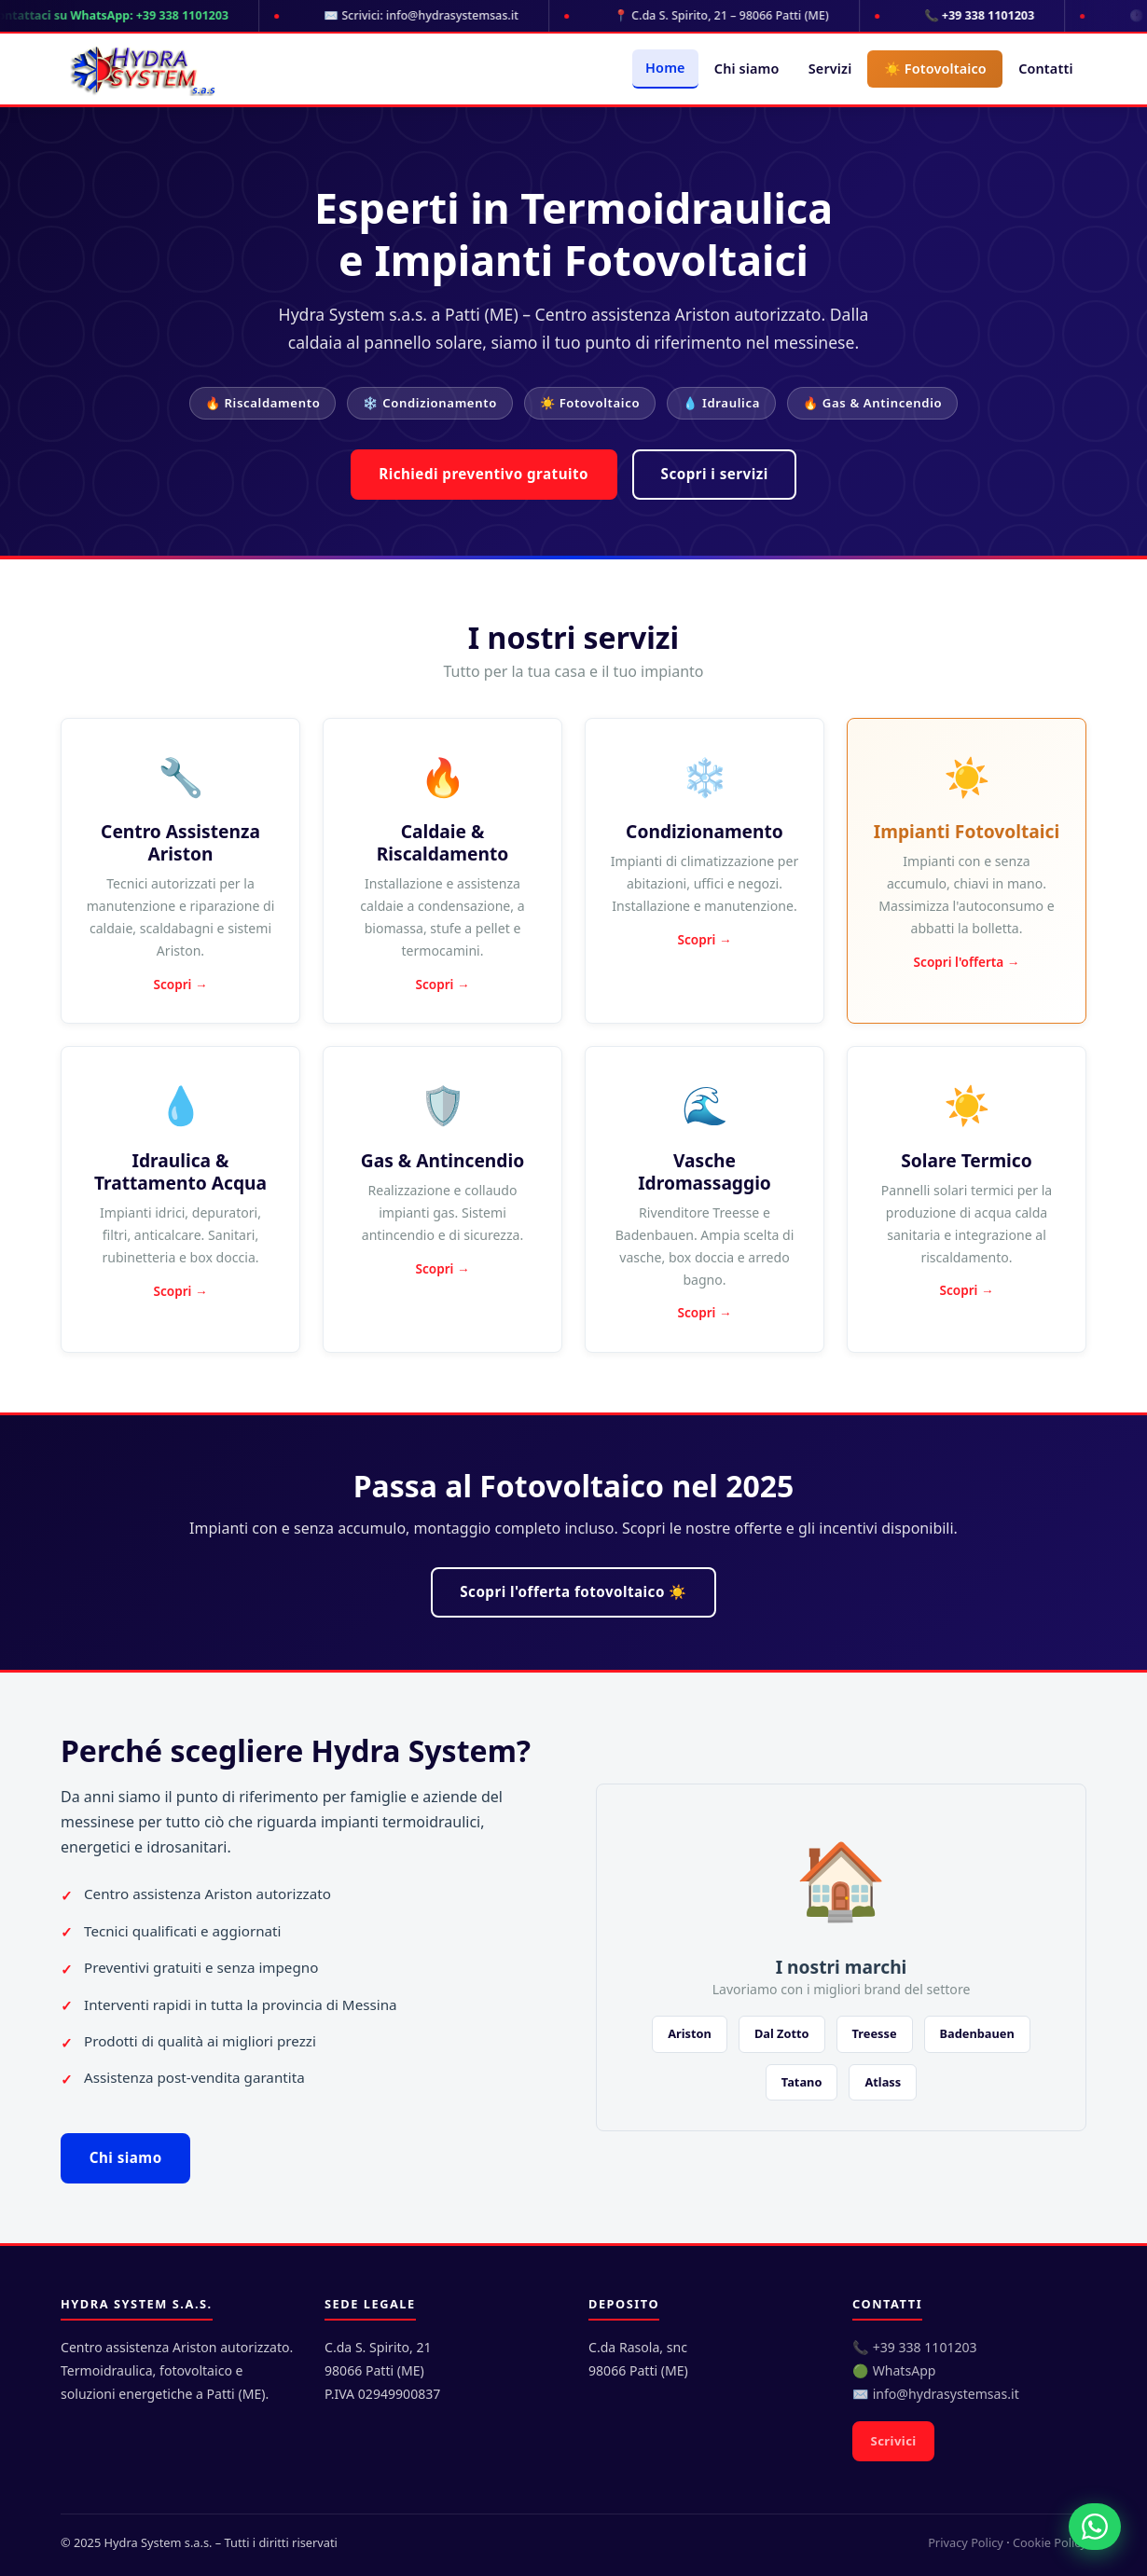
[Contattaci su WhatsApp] (1095, 2526)
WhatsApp (904, 2370)
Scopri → (180, 984)
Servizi (830, 68)
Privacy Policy (965, 2542)
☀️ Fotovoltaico (935, 68)
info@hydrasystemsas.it (946, 2394)
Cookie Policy (1049, 2542)
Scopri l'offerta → (967, 962)
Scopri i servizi (714, 473)
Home (665, 67)
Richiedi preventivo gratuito (483, 473)
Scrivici (894, 2440)
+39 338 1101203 (925, 2347)
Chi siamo (747, 68)
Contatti (1045, 68)
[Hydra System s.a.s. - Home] (142, 69)
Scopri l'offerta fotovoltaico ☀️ (573, 1591)
